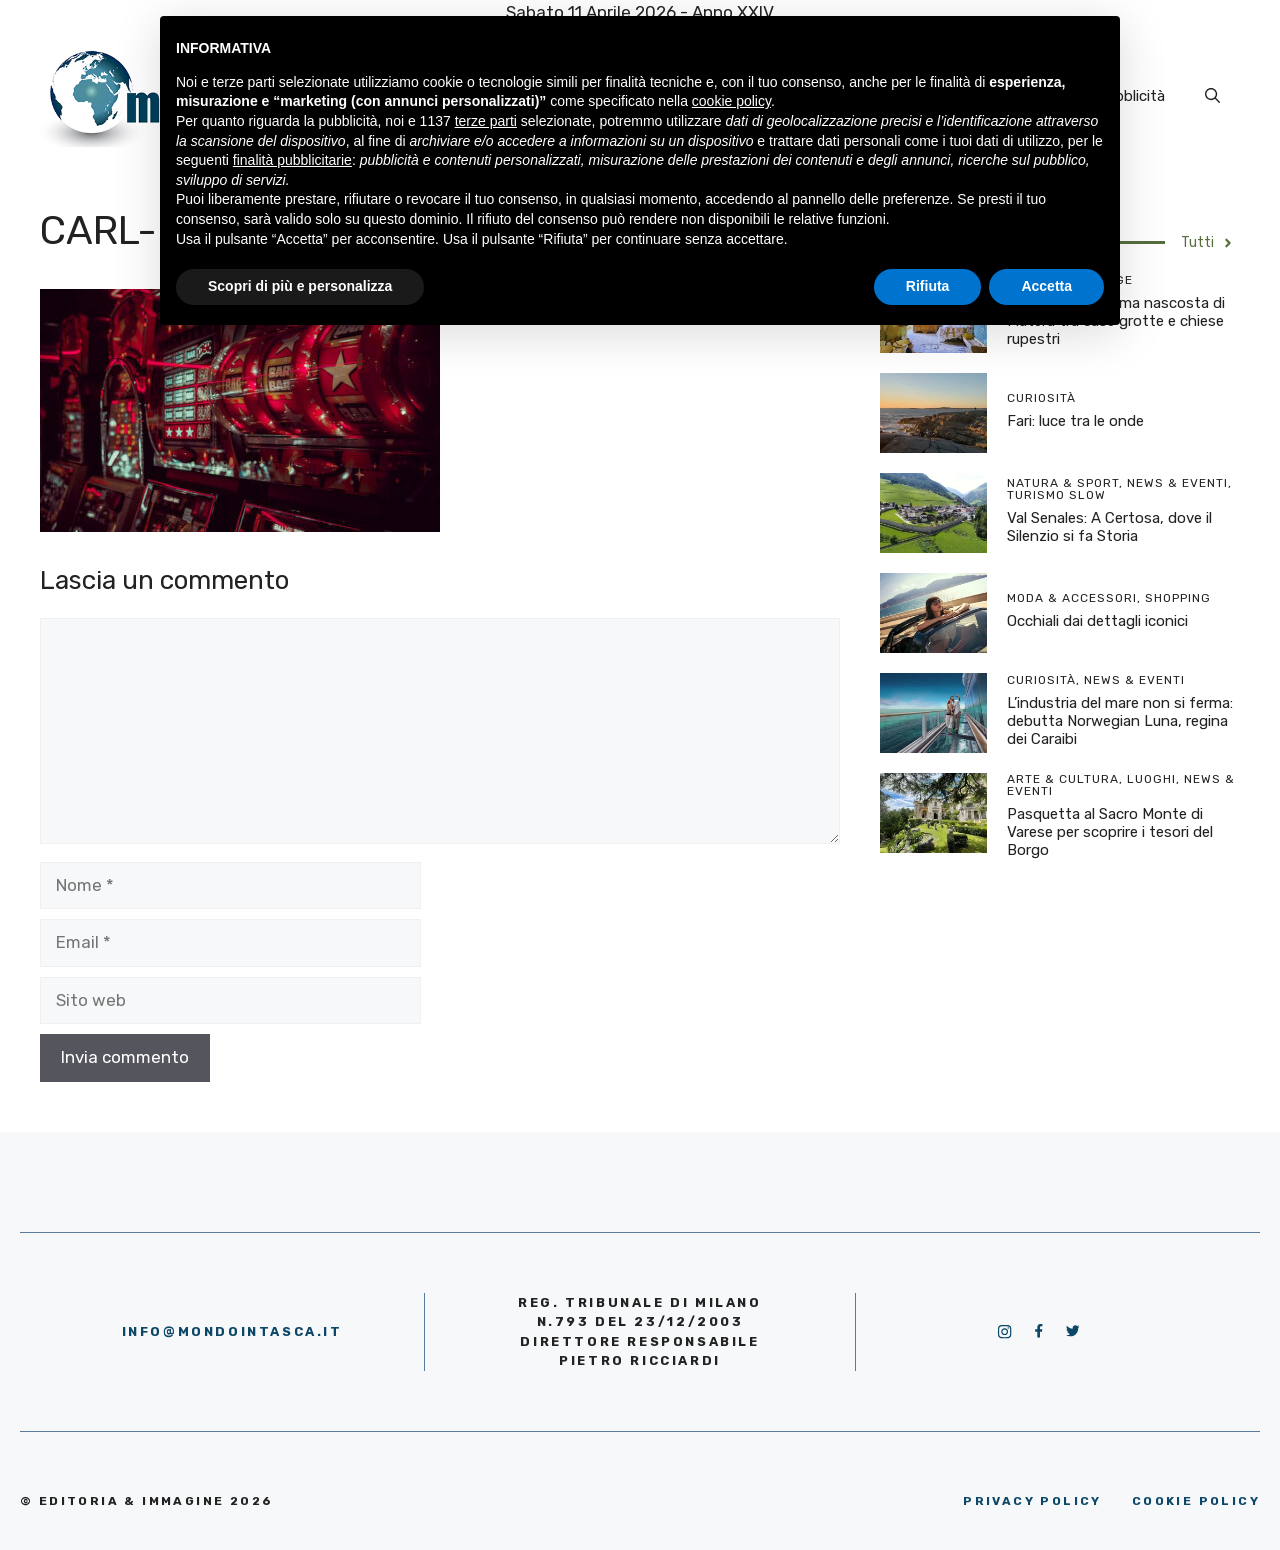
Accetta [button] (1046, 286)
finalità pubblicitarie (292, 160)
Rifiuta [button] (928, 286)
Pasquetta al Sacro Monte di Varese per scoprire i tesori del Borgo (1110, 832)
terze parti (486, 121)
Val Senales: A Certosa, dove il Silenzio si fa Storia (1109, 527)
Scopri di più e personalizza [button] (300, 286)
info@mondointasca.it (232, 1331)
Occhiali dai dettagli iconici (1097, 621)
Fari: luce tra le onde (1075, 421)
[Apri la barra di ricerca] (1212, 96)
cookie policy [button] (731, 101)
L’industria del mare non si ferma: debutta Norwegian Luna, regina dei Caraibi (1120, 721)
